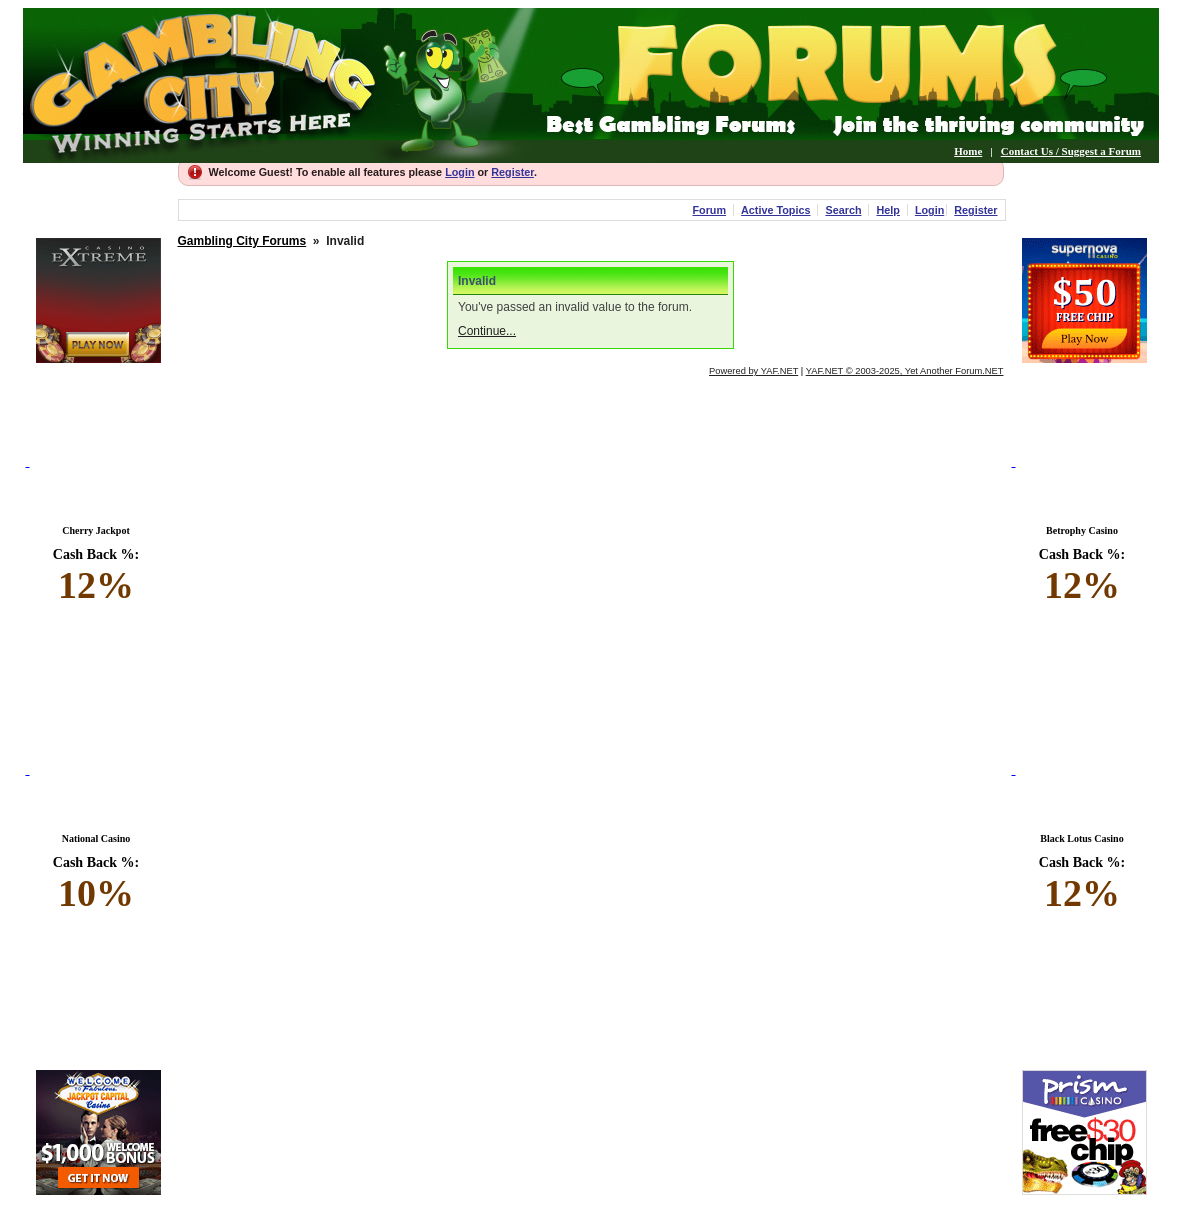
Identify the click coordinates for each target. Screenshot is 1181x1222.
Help (887, 210)
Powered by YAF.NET (753, 371)
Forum (709, 210)
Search (843, 210)
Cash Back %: (96, 577)
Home (968, 151)
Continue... (487, 331)
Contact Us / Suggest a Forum (1071, 151)
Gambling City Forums (242, 241)
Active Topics (775, 210)
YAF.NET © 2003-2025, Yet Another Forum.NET (905, 371)
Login (459, 172)
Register (512, 172)
